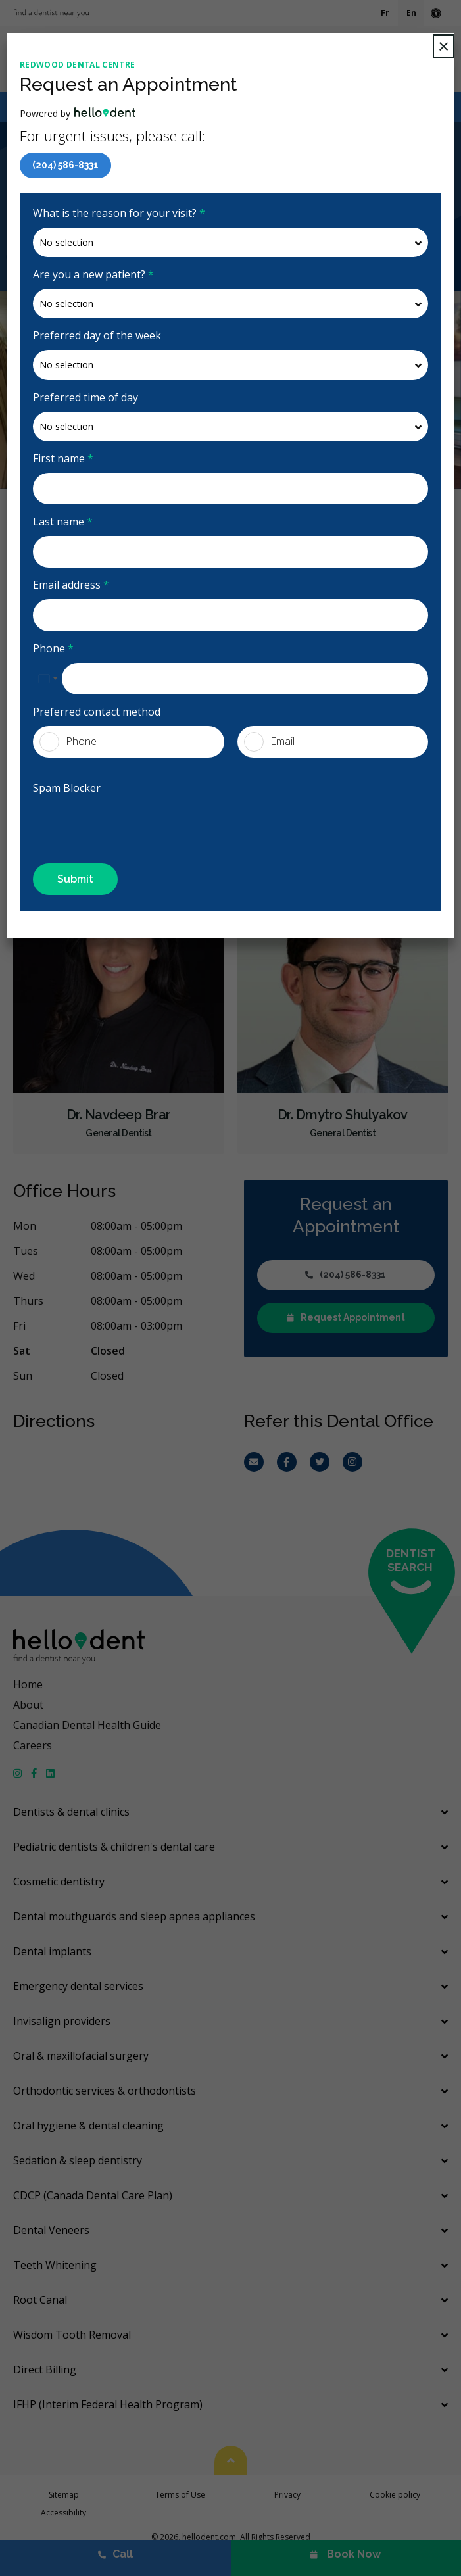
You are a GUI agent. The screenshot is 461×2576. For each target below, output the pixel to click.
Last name (63, 521)
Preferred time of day (85, 397)
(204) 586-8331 (65, 165)
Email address (71, 584)
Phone (53, 648)
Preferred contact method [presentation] (96, 711)
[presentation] (110, 822)
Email (269, 742)
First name (63, 458)
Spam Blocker (67, 788)
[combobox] (47, 679)
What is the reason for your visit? (119, 213)
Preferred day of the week (97, 335)
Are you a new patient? (93, 274)
